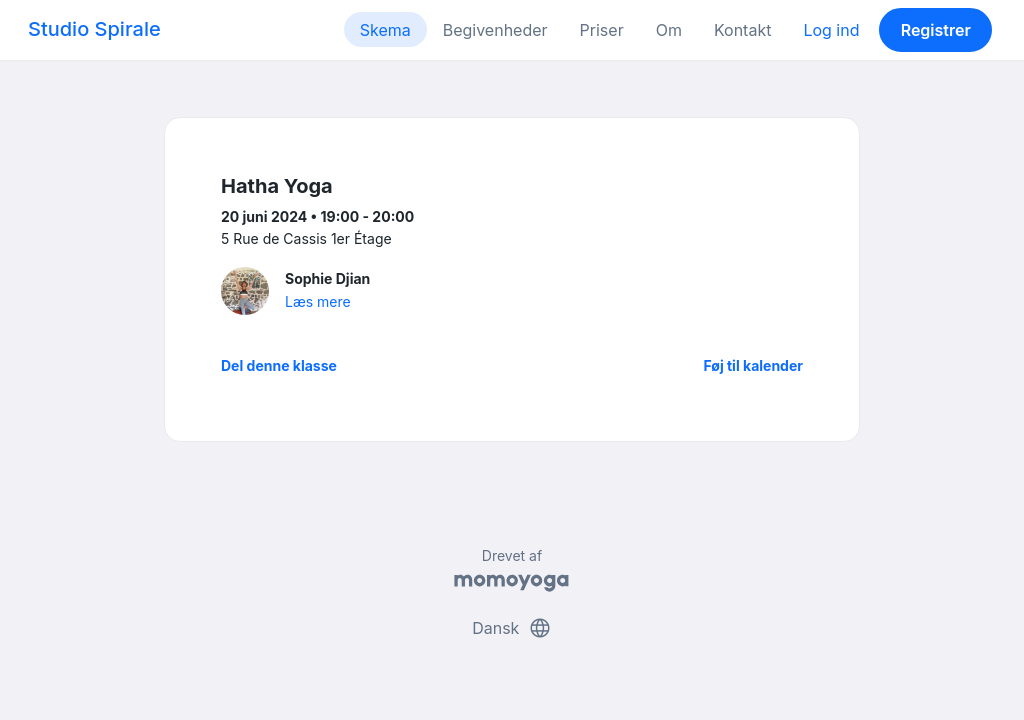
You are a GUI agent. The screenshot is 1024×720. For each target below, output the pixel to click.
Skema (385, 30)
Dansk (512, 628)
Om (669, 30)
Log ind (831, 30)
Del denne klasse (279, 365)
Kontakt (742, 30)
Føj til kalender (753, 365)
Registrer (936, 30)
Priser (602, 30)
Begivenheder (495, 30)
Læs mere (318, 301)
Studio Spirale (94, 29)
